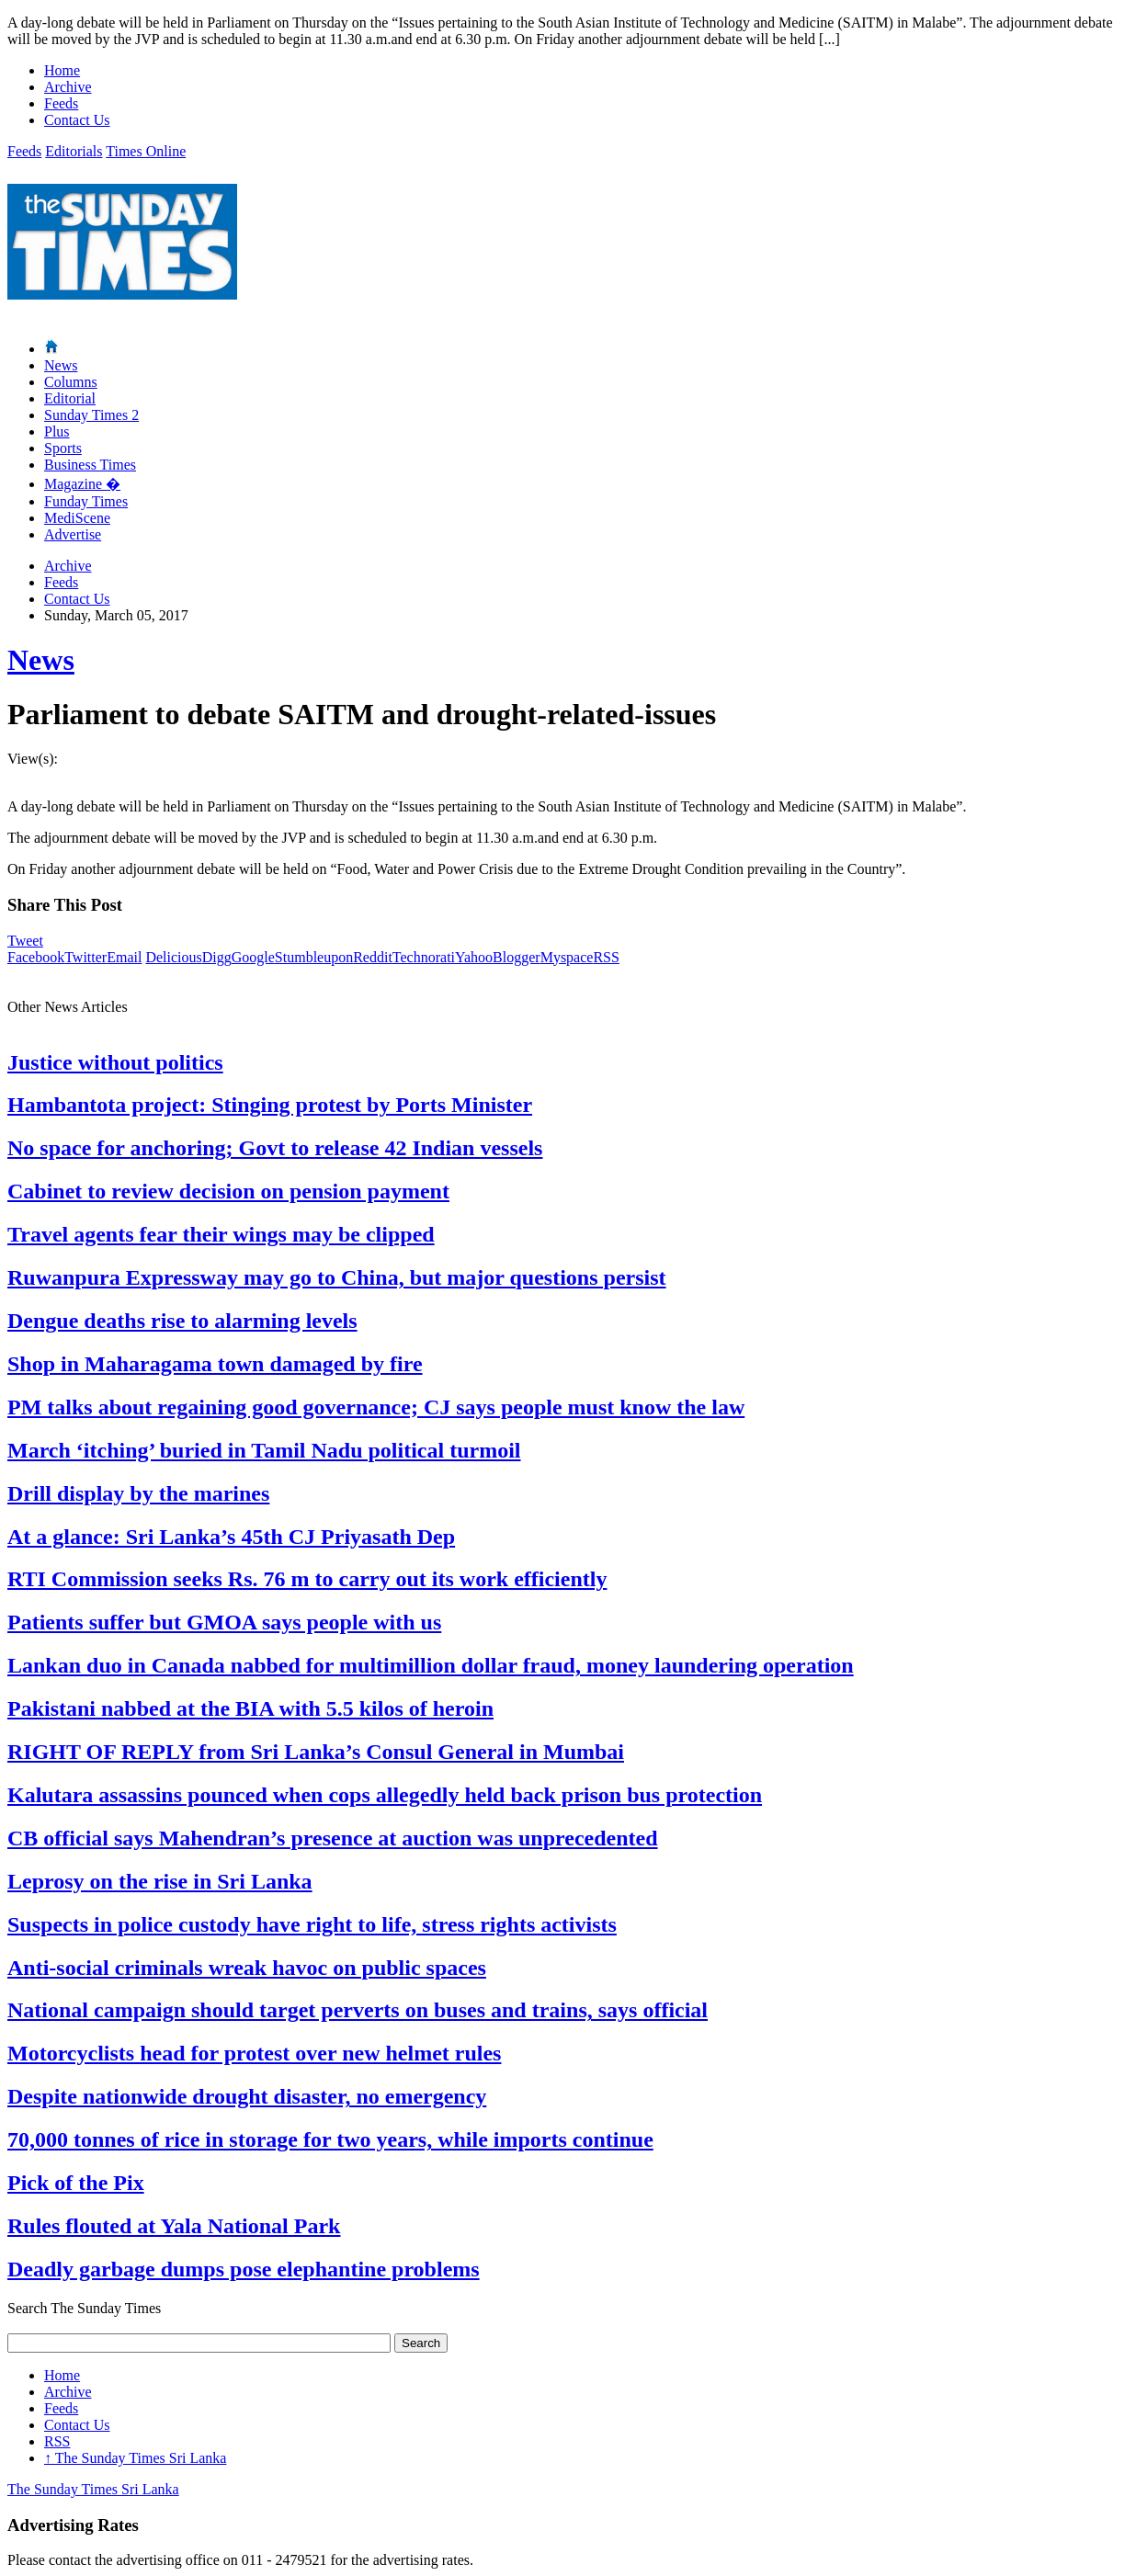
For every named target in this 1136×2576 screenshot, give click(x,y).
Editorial (70, 398)
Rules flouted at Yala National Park (173, 2226)
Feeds (61, 103)
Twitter (85, 957)
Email (124, 957)
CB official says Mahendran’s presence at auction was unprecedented (332, 1838)
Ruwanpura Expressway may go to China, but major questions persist (336, 1277)
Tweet (25, 940)
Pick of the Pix (75, 2183)
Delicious (173, 957)
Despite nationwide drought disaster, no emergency (246, 2096)
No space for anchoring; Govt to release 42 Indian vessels (274, 1148)
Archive (68, 87)
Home (62, 70)
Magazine (82, 484)
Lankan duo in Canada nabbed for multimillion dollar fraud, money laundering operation (430, 1665)
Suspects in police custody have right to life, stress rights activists (312, 1924)
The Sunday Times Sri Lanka (135, 2458)
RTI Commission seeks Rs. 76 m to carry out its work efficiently (307, 1579)
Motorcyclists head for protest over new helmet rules (254, 2053)
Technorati (423, 957)
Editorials (73, 151)
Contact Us (77, 120)
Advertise (72, 534)
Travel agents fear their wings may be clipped (221, 1234)
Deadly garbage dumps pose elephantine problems (243, 2269)
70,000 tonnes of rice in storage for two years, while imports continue (330, 2139)
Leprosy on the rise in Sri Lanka (159, 1881)
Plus (57, 431)
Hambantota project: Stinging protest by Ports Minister (269, 1105)
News (60, 365)
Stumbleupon (314, 957)
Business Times (90, 464)
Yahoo (474, 957)
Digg (217, 957)
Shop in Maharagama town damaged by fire (215, 1364)
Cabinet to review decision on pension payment (228, 1191)
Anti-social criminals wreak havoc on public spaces (246, 1968)
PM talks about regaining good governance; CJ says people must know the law (375, 1407)
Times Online (146, 151)
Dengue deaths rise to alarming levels (182, 1321)
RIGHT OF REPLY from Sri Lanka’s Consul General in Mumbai (315, 1752)
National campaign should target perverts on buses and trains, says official (357, 2010)
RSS (606, 957)
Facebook (35, 957)
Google (253, 957)
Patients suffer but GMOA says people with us (224, 1622)
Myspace (567, 957)
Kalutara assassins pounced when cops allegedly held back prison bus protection (384, 1795)
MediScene (77, 518)
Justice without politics (115, 1062)
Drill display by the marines (138, 1493)
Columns (70, 382)
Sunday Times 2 (91, 415)
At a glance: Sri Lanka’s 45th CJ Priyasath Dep (231, 1537)
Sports (63, 448)
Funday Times (86, 501)
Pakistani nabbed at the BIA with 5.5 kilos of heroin (250, 1708)
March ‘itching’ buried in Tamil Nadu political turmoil (264, 1450)
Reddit (372, 957)
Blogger (516, 957)
